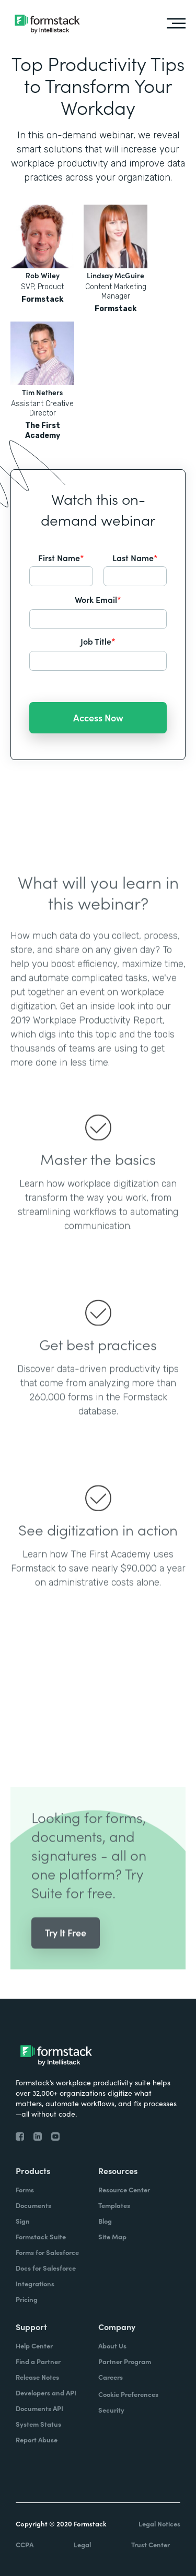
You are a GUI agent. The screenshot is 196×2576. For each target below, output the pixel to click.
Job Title (98, 641)
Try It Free (65, 1949)
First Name (61, 557)
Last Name (135, 557)
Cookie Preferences (128, 2394)
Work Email (98, 599)
